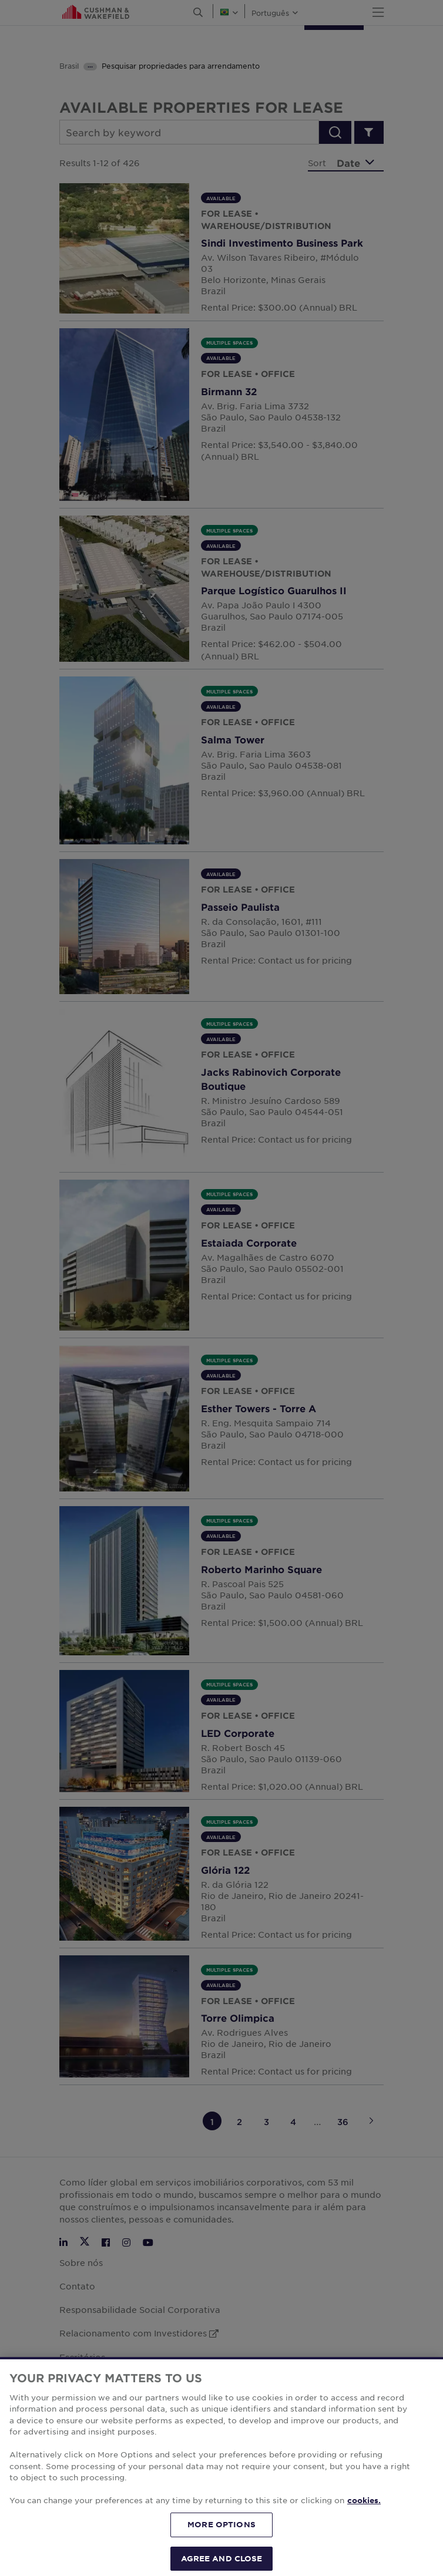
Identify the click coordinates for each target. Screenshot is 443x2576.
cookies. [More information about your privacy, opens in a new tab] (364, 2522)
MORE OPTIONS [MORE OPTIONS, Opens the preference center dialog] (221, 2546)
